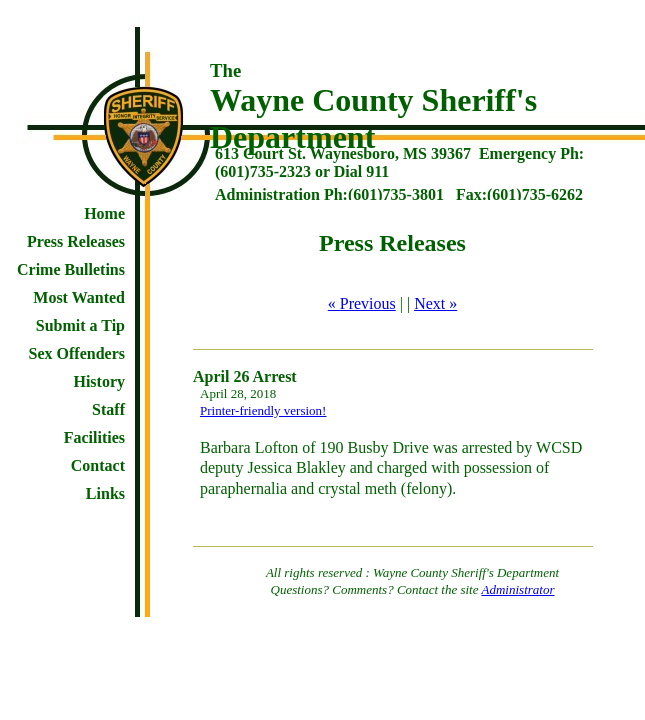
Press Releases (76, 241)
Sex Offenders (77, 353)
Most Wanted (79, 297)
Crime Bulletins (71, 269)
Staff (108, 409)
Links (105, 493)
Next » (435, 303)
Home (104, 213)
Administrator (518, 589)
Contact (98, 465)
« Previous (362, 303)
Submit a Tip (80, 325)
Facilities (94, 437)
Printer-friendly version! (263, 410)
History (99, 381)
